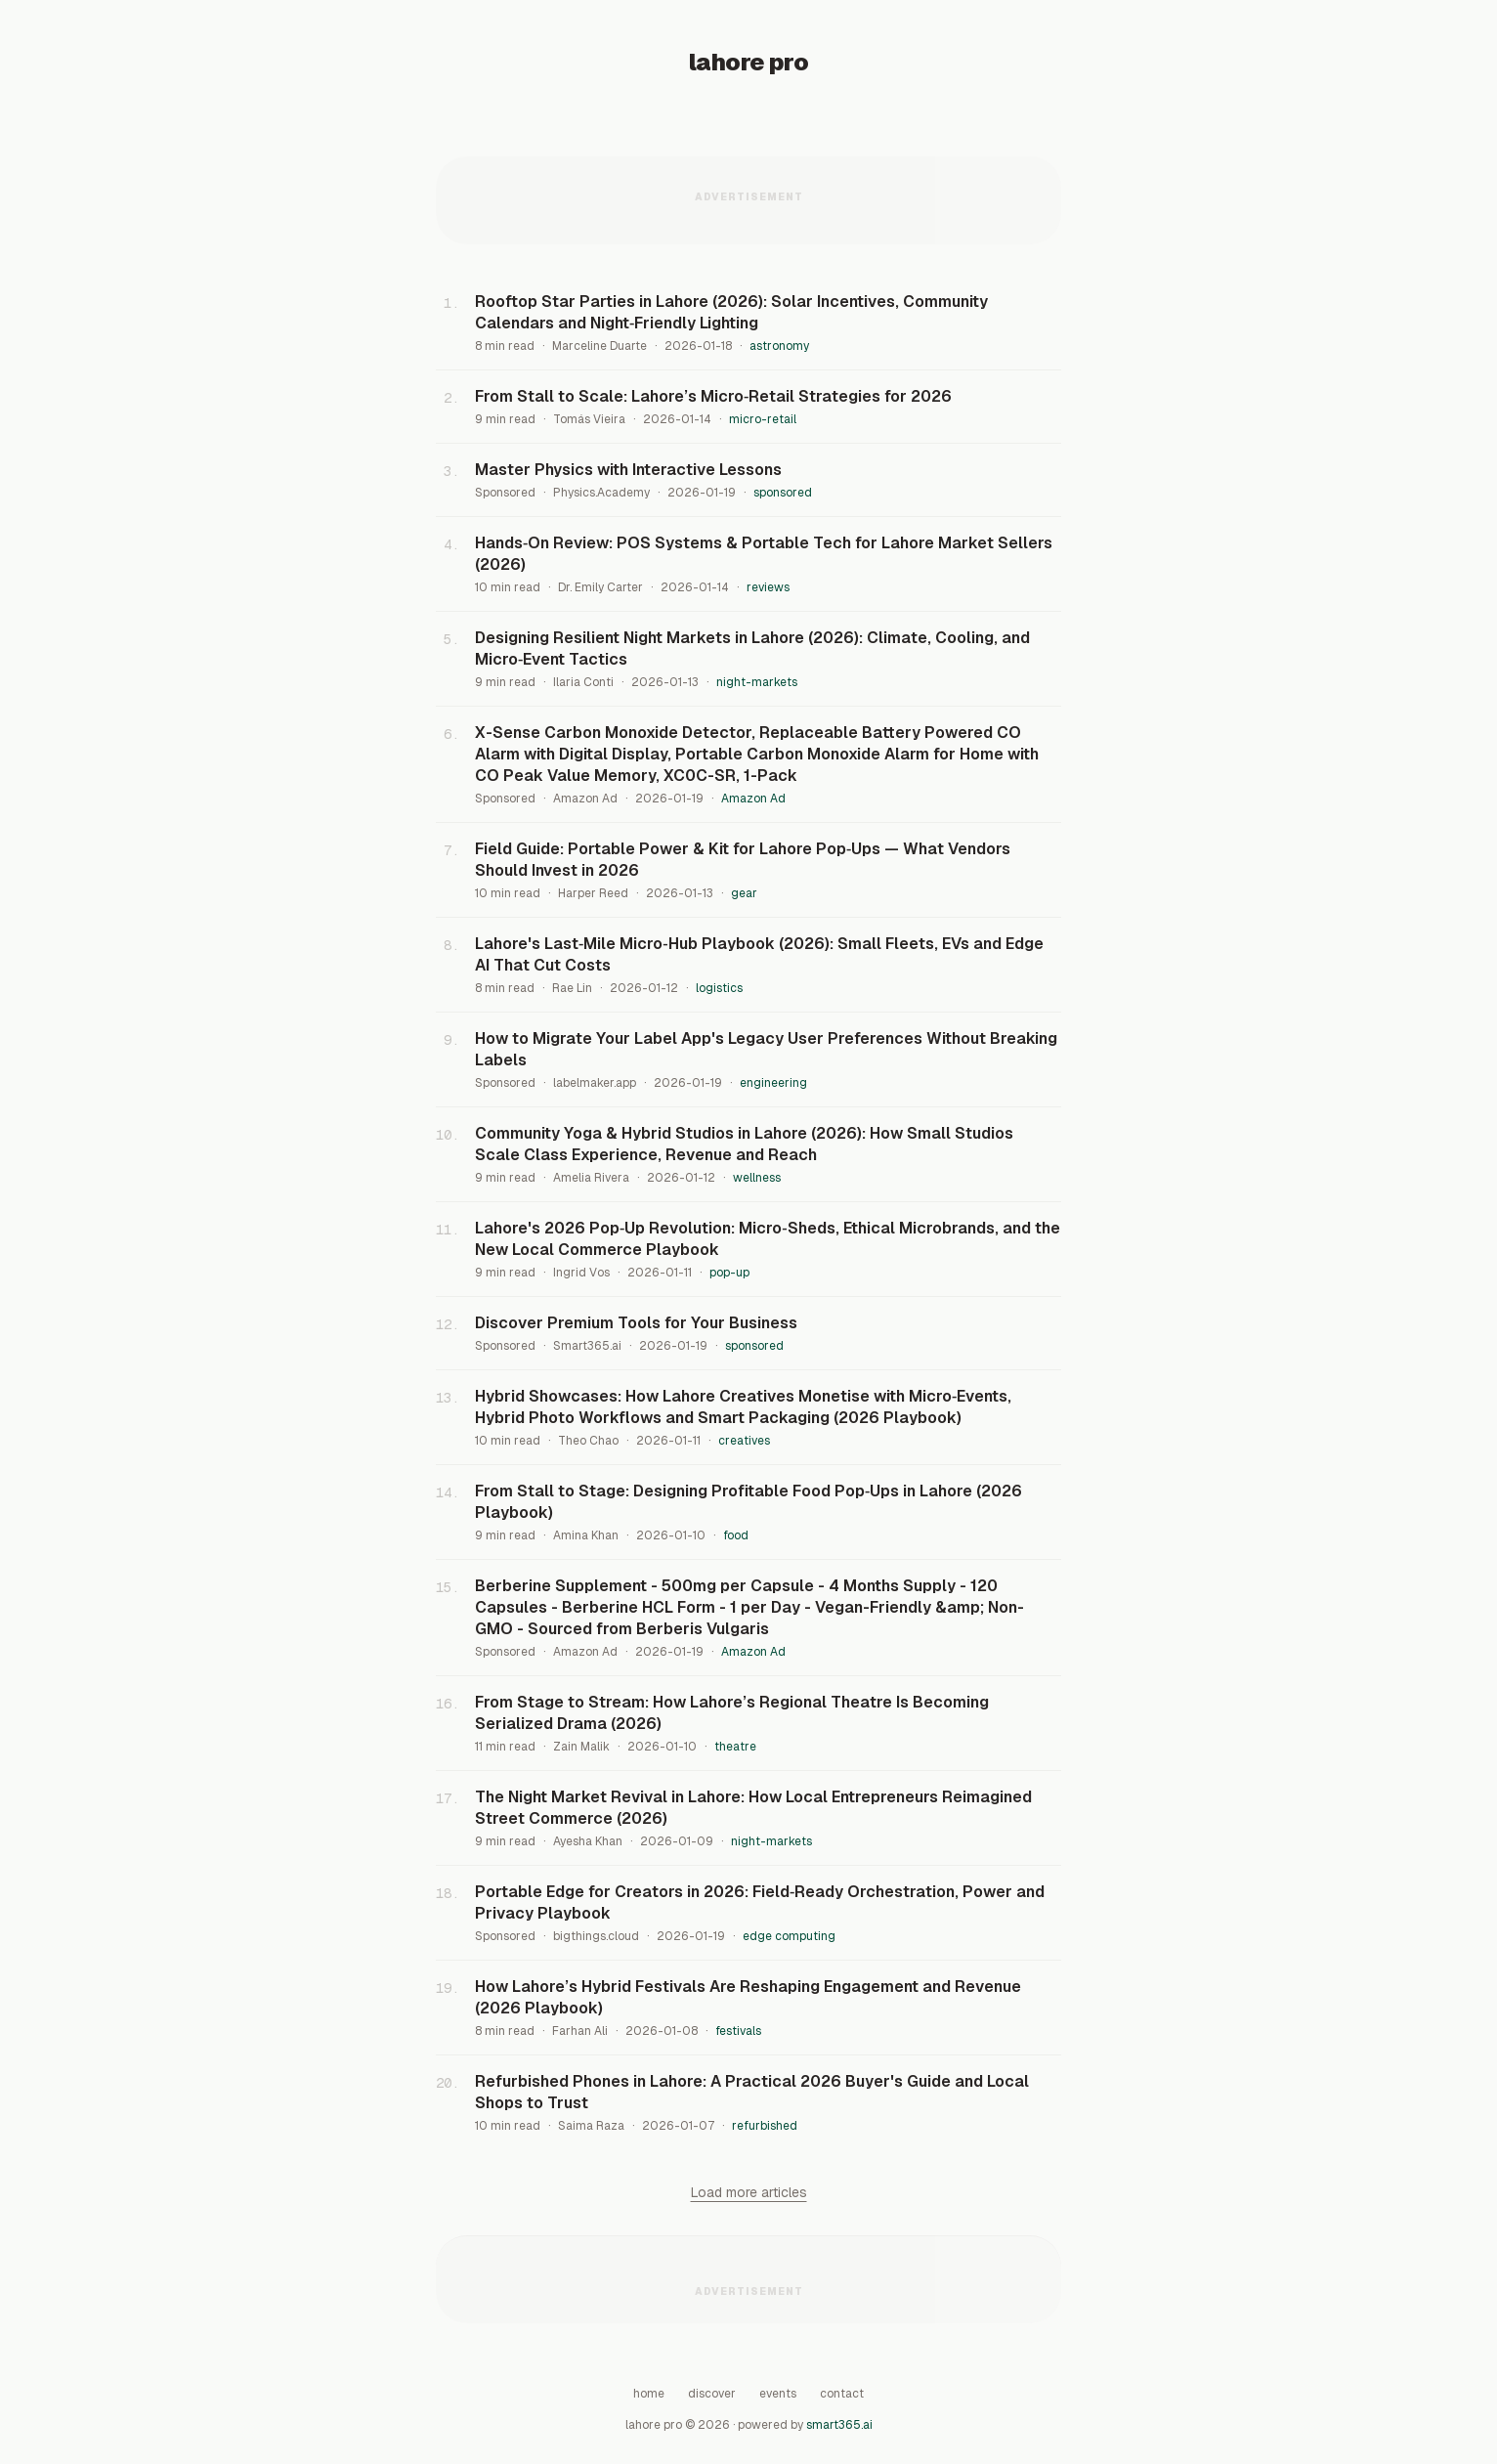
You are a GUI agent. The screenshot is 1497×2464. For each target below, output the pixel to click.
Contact (842, 2393)
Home (648, 2393)
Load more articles (749, 2192)
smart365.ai (839, 2425)
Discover (712, 2393)
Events (777, 2393)
